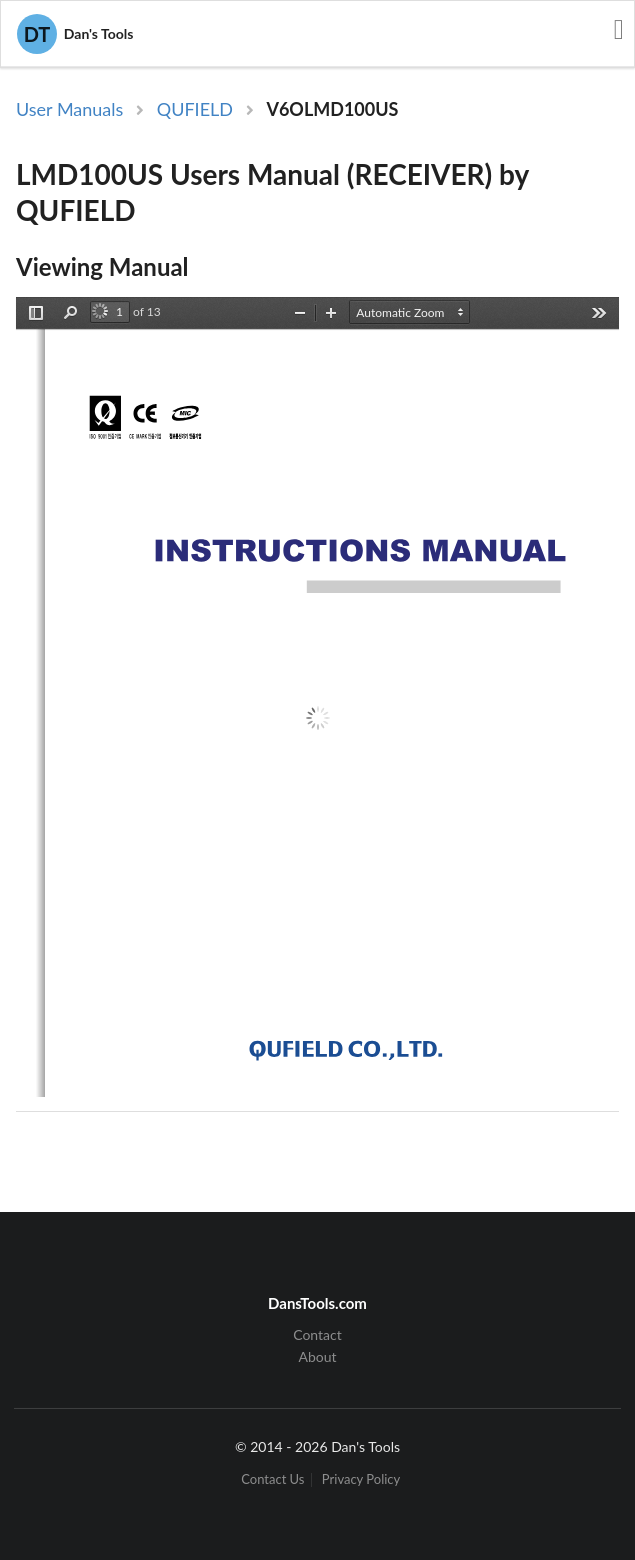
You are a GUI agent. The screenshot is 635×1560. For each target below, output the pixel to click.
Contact (317, 1335)
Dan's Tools (75, 34)
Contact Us (272, 1479)
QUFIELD (195, 109)
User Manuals (69, 109)
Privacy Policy (361, 1479)
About (317, 1356)
